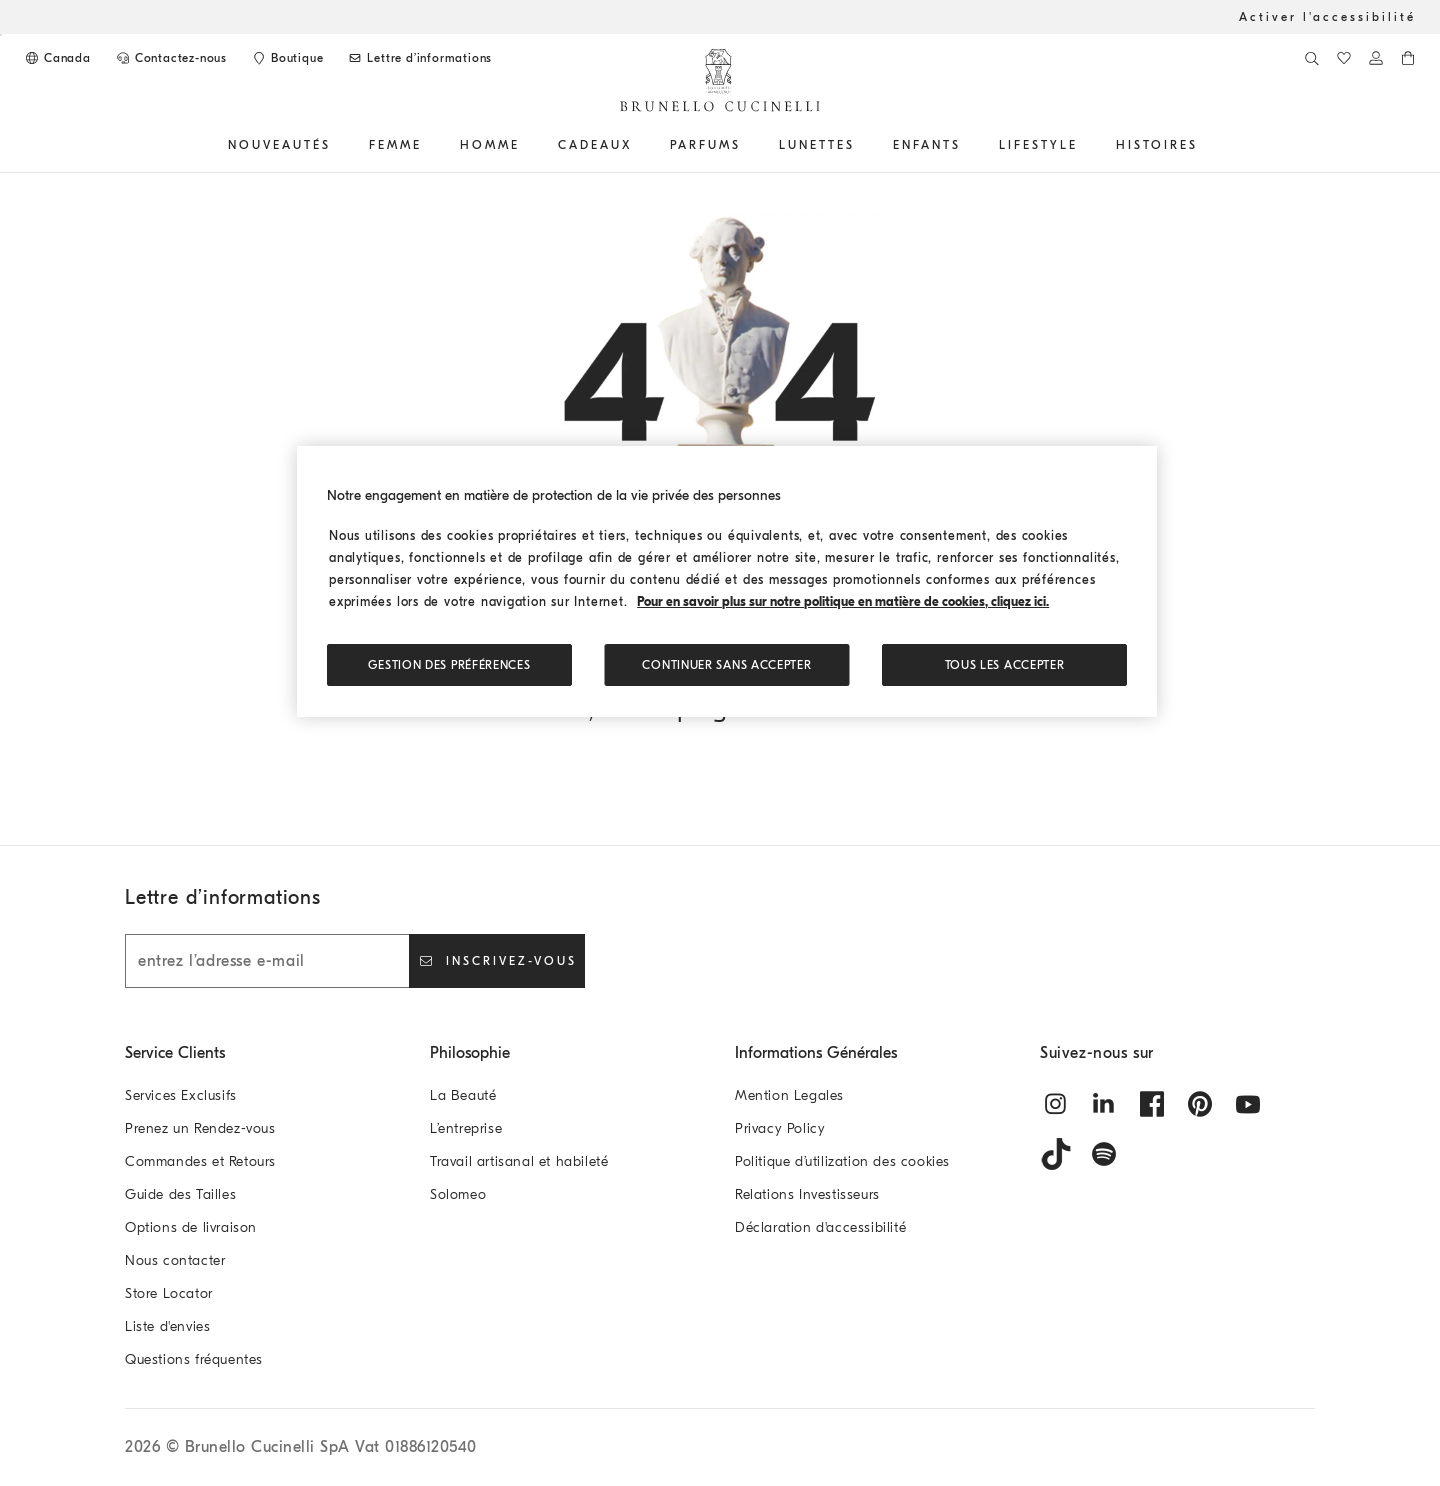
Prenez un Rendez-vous (200, 1128)
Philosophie (470, 1053)
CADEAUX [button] (595, 145)
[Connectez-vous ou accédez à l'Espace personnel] (1376, 58)
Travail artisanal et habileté (519, 1161)
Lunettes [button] (817, 145)
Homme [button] (490, 145)
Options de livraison (191, 1227)
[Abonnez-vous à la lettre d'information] (419, 58)
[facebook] (1152, 1104)
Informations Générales (816, 1053)
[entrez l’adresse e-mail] (267, 961)
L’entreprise (466, 1128)
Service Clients (175, 1053)
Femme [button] (395, 145)
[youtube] (1248, 1104)
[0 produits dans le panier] (1408, 58)
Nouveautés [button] (279, 145)
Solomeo (458, 1194)
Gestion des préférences (449, 665)
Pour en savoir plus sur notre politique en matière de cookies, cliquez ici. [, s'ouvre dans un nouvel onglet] (843, 601)
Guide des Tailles (180, 1194)
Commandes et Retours (200, 1161)
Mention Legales (789, 1095)
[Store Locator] (287, 58)
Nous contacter (175, 1260)
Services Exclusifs (181, 1095)
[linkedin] (1104, 1104)
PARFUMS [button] (705, 145)
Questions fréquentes (194, 1359)
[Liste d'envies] (1344, 58)
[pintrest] (1200, 1104)
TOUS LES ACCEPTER (1005, 665)
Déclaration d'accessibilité (820, 1227)
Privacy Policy (780, 1128)
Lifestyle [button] (1038, 145)
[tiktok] (1056, 1154)
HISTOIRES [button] (1157, 145)
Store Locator (169, 1293)
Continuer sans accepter (726, 665)
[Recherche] (1312, 58)
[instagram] (1056, 1104)
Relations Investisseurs (807, 1194)
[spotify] (1104, 1154)
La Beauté (463, 1095)
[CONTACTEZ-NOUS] (171, 58)
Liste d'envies (167, 1326)
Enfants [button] (927, 145)
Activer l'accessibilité (1327, 17)
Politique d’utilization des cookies (842, 1161)
